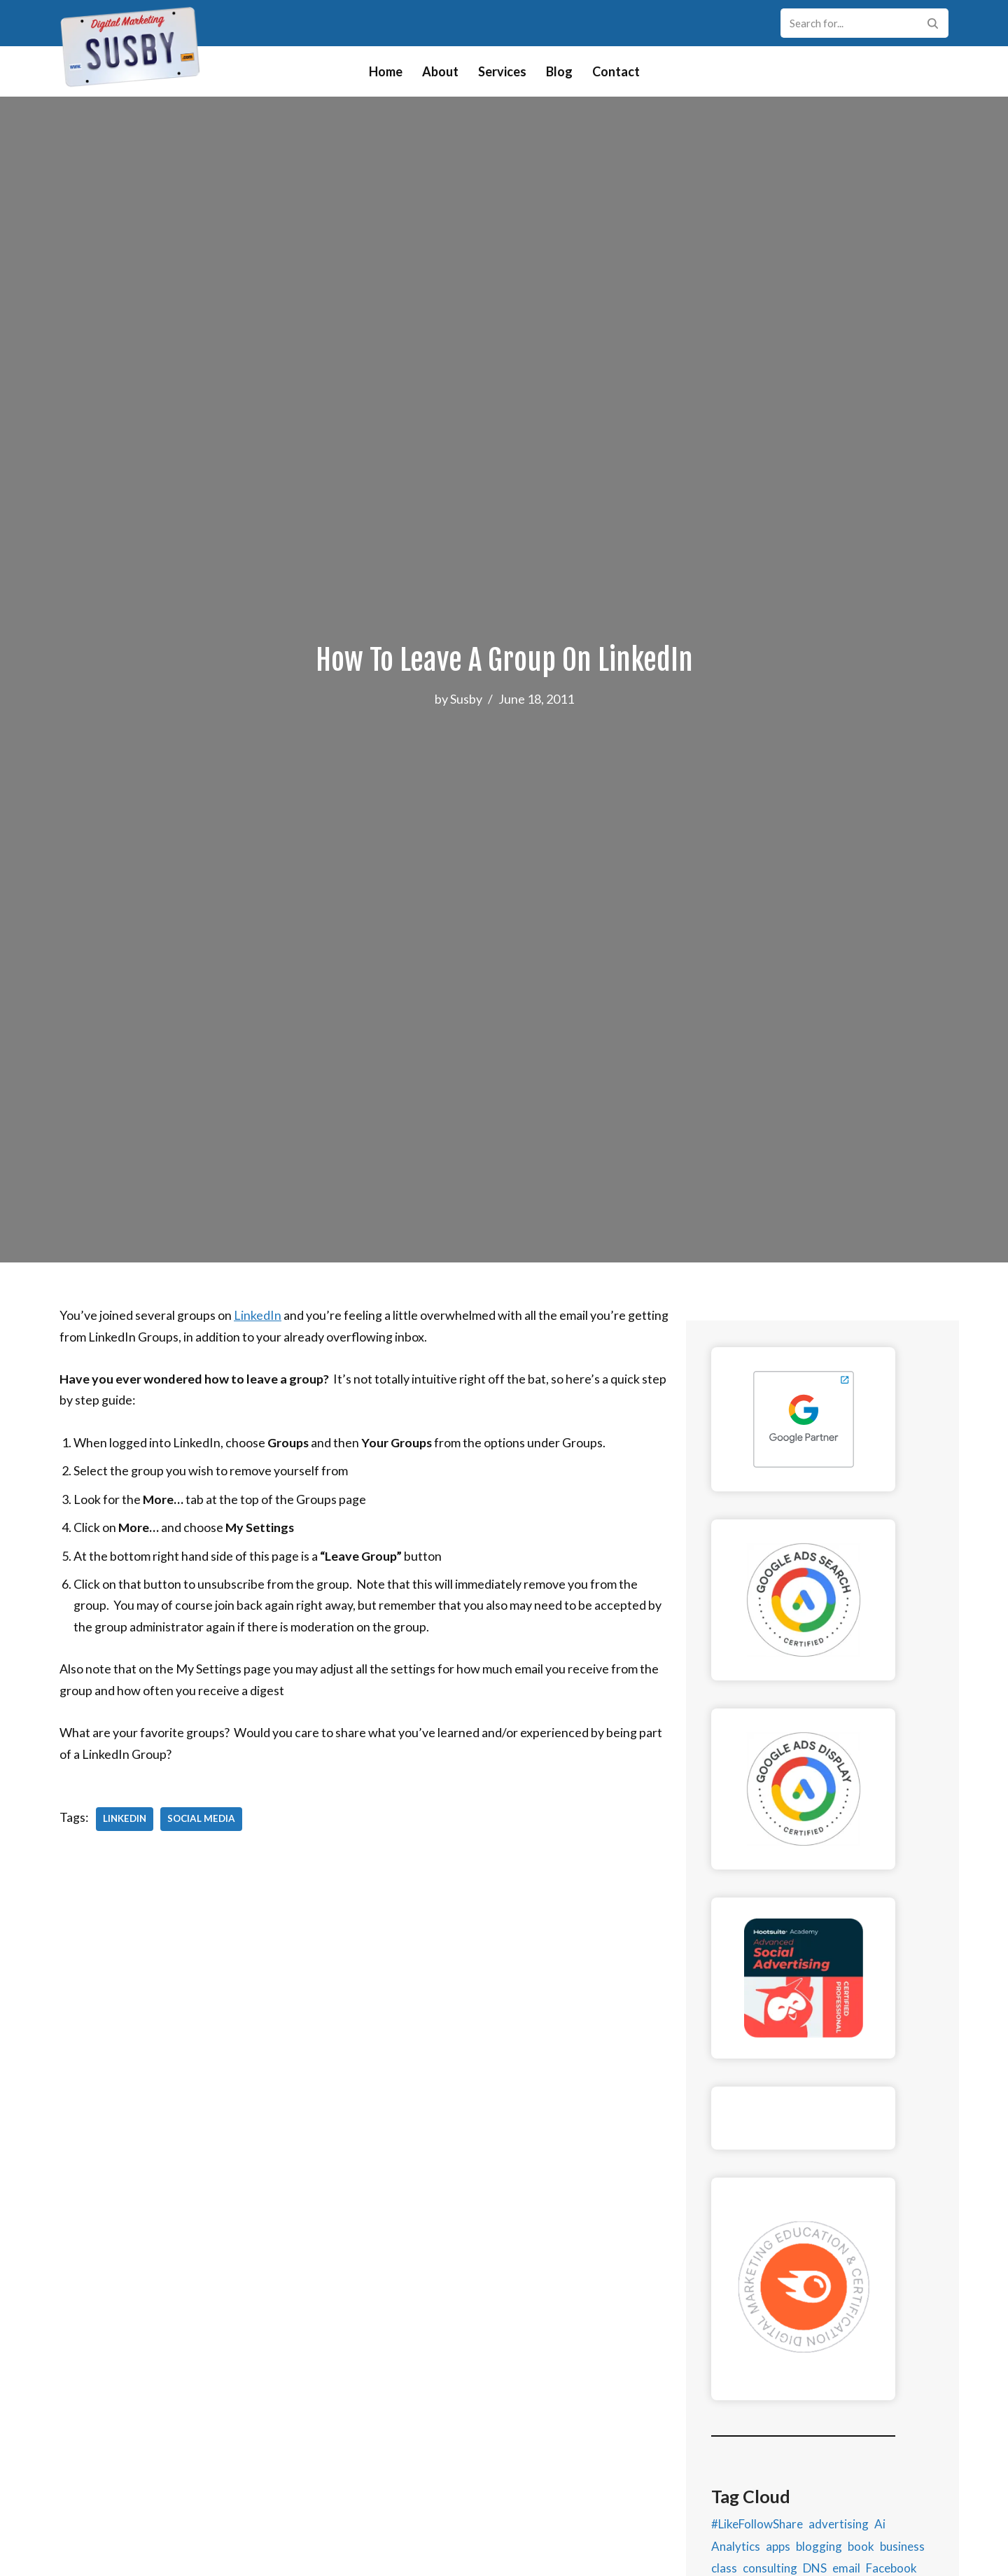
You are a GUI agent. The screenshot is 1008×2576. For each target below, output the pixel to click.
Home (385, 71)
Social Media (201, 1820)
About (440, 71)
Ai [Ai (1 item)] (880, 2544)
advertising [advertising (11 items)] (838, 2544)
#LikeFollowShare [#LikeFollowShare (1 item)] (757, 2544)
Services (502, 71)
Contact (616, 71)
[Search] (848, 23)
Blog (559, 71)
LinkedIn (257, 1315)
